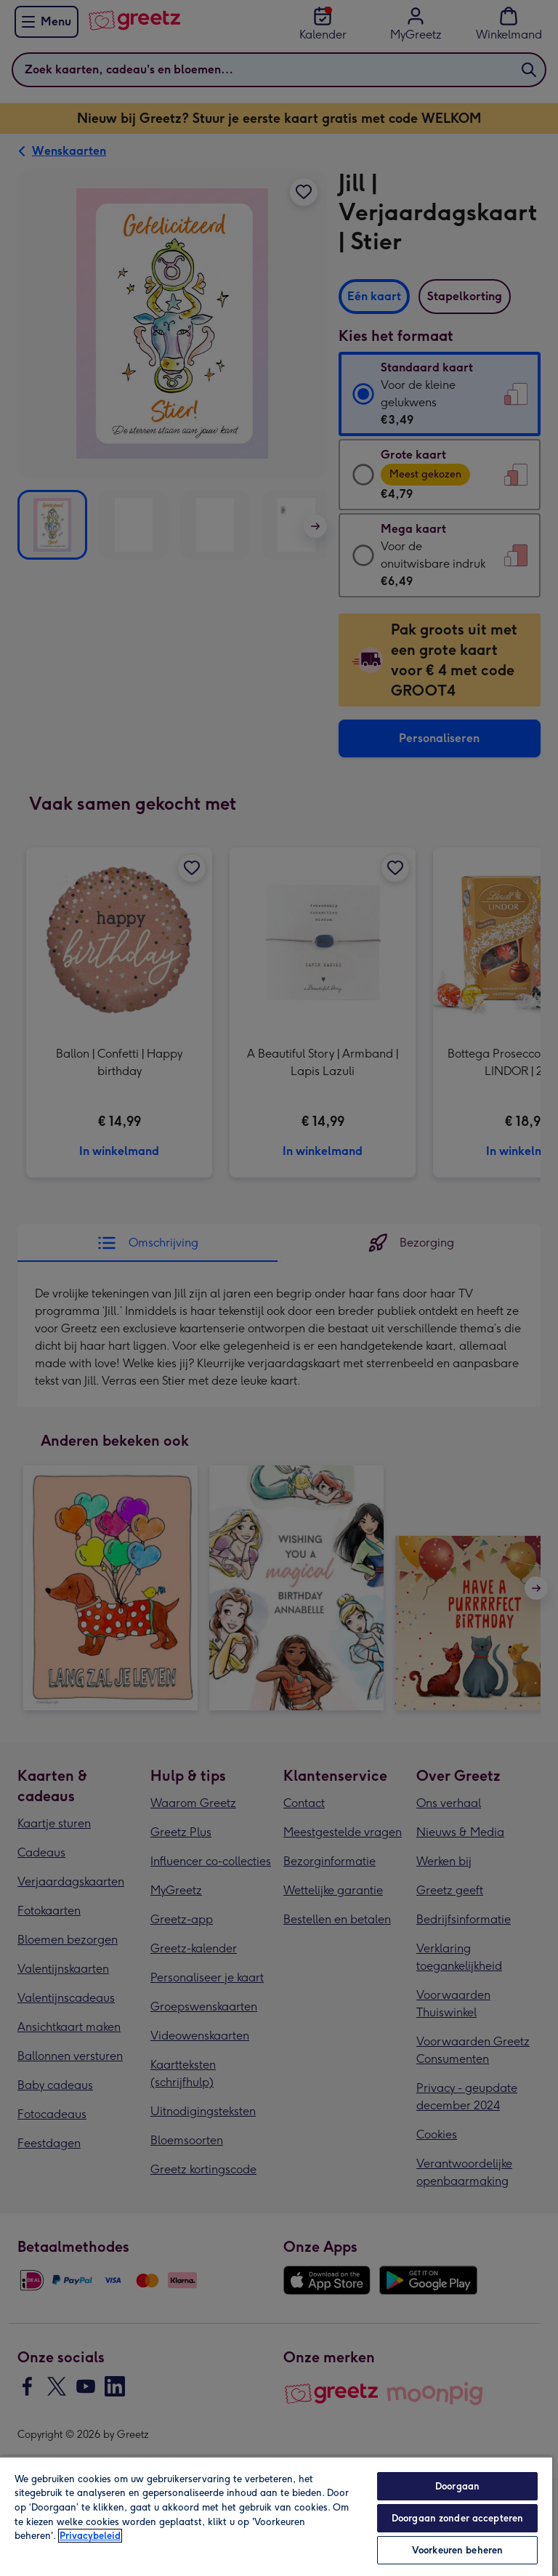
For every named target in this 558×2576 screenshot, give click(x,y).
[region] (276, 2516)
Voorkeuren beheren (457, 2550)
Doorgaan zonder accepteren (457, 2518)
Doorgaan (457, 2486)
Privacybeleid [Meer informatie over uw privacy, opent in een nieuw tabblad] (90, 2535)
